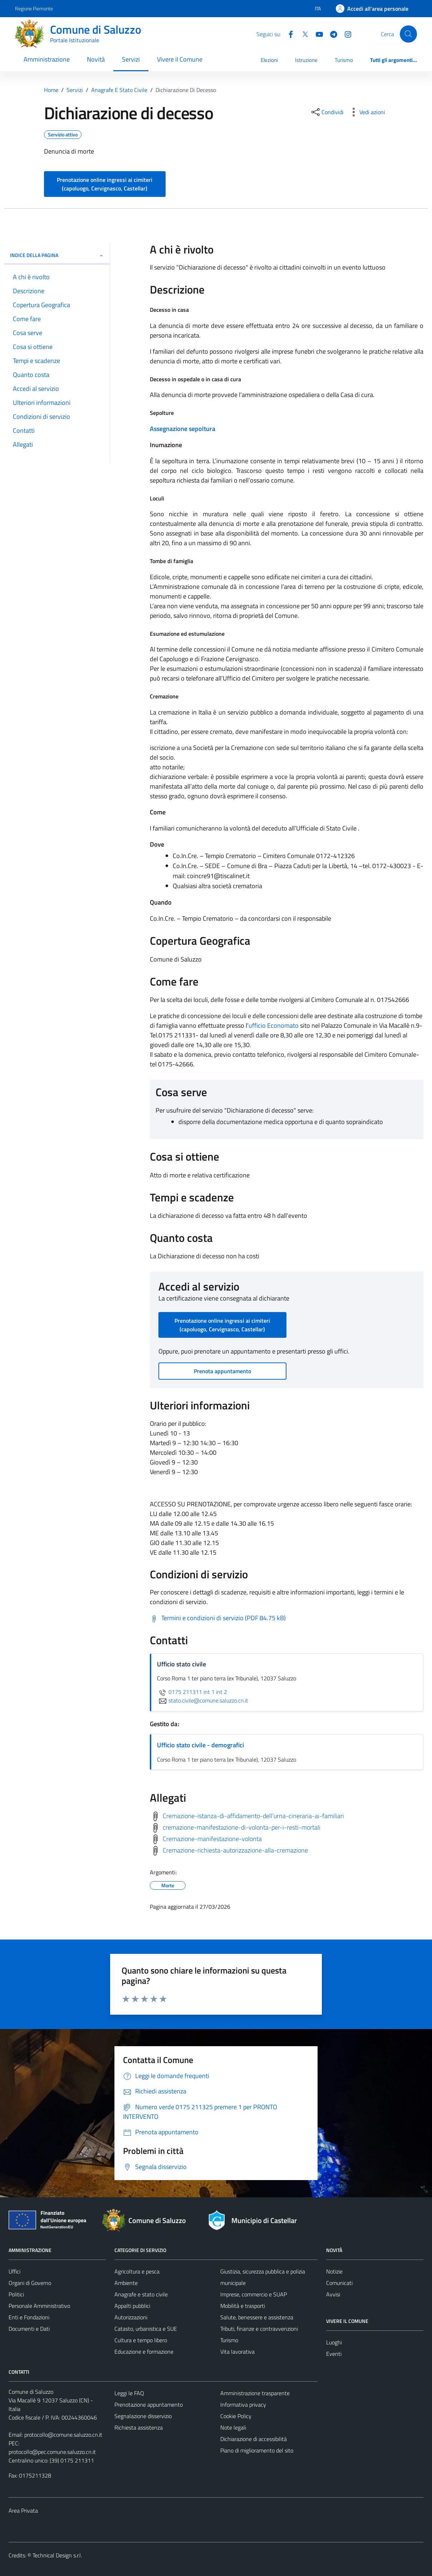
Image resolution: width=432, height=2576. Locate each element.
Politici (16, 2294)
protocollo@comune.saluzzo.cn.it (63, 2434)
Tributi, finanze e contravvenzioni (259, 2328)
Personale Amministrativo (39, 2305)
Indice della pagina (57, 255)
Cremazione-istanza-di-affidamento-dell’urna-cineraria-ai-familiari (253, 1816)
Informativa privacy (243, 2404)
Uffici (14, 2271)
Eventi (334, 2353)
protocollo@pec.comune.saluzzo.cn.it (52, 2451)
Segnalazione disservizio (143, 2416)
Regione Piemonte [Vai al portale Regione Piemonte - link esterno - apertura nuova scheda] (34, 8)
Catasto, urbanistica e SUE (145, 2328)
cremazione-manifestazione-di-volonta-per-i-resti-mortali (241, 1827)
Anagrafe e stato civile (141, 2294)
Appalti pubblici (132, 2305)
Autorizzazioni (130, 2317)
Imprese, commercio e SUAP (253, 2294)
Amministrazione (47, 59)
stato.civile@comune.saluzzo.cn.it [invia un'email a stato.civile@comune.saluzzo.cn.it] (202, 1700)
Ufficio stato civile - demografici (200, 1745)
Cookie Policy (235, 2416)
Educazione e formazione (143, 2351)
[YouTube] (316, 33)
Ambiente (126, 2283)
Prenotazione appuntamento (148, 2404)
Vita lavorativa (237, 2351)
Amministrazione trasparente (255, 2393)
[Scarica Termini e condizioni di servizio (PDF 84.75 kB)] (218, 1618)
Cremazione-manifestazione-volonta (212, 1839)
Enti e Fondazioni (29, 2317)
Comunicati (339, 2283)
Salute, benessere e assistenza (256, 2317)
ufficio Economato (274, 1025)
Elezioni (269, 60)
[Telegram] (331, 33)
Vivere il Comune (179, 59)
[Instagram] (345, 33)
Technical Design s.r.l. (57, 2555)
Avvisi (333, 2294)
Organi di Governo (30, 2283)
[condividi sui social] (327, 112)
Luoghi (334, 2342)
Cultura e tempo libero (140, 2340)
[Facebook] (288, 33)
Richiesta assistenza (138, 2427)
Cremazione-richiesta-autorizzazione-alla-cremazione (235, 1850)
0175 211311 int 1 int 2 (192, 1692)
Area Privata (23, 2510)
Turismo (344, 60)
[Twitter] (302, 33)
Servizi (131, 59)
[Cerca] (408, 34)
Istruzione (306, 60)
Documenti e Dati (29, 2328)
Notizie (334, 2271)
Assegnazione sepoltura (182, 429)
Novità (96, 59)
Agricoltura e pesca (136, 2271)
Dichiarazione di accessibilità (253, 2439)
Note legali (233, 2427)
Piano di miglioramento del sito (256, 2450)
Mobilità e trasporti (242, 2305)
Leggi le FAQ (129, 2393)
